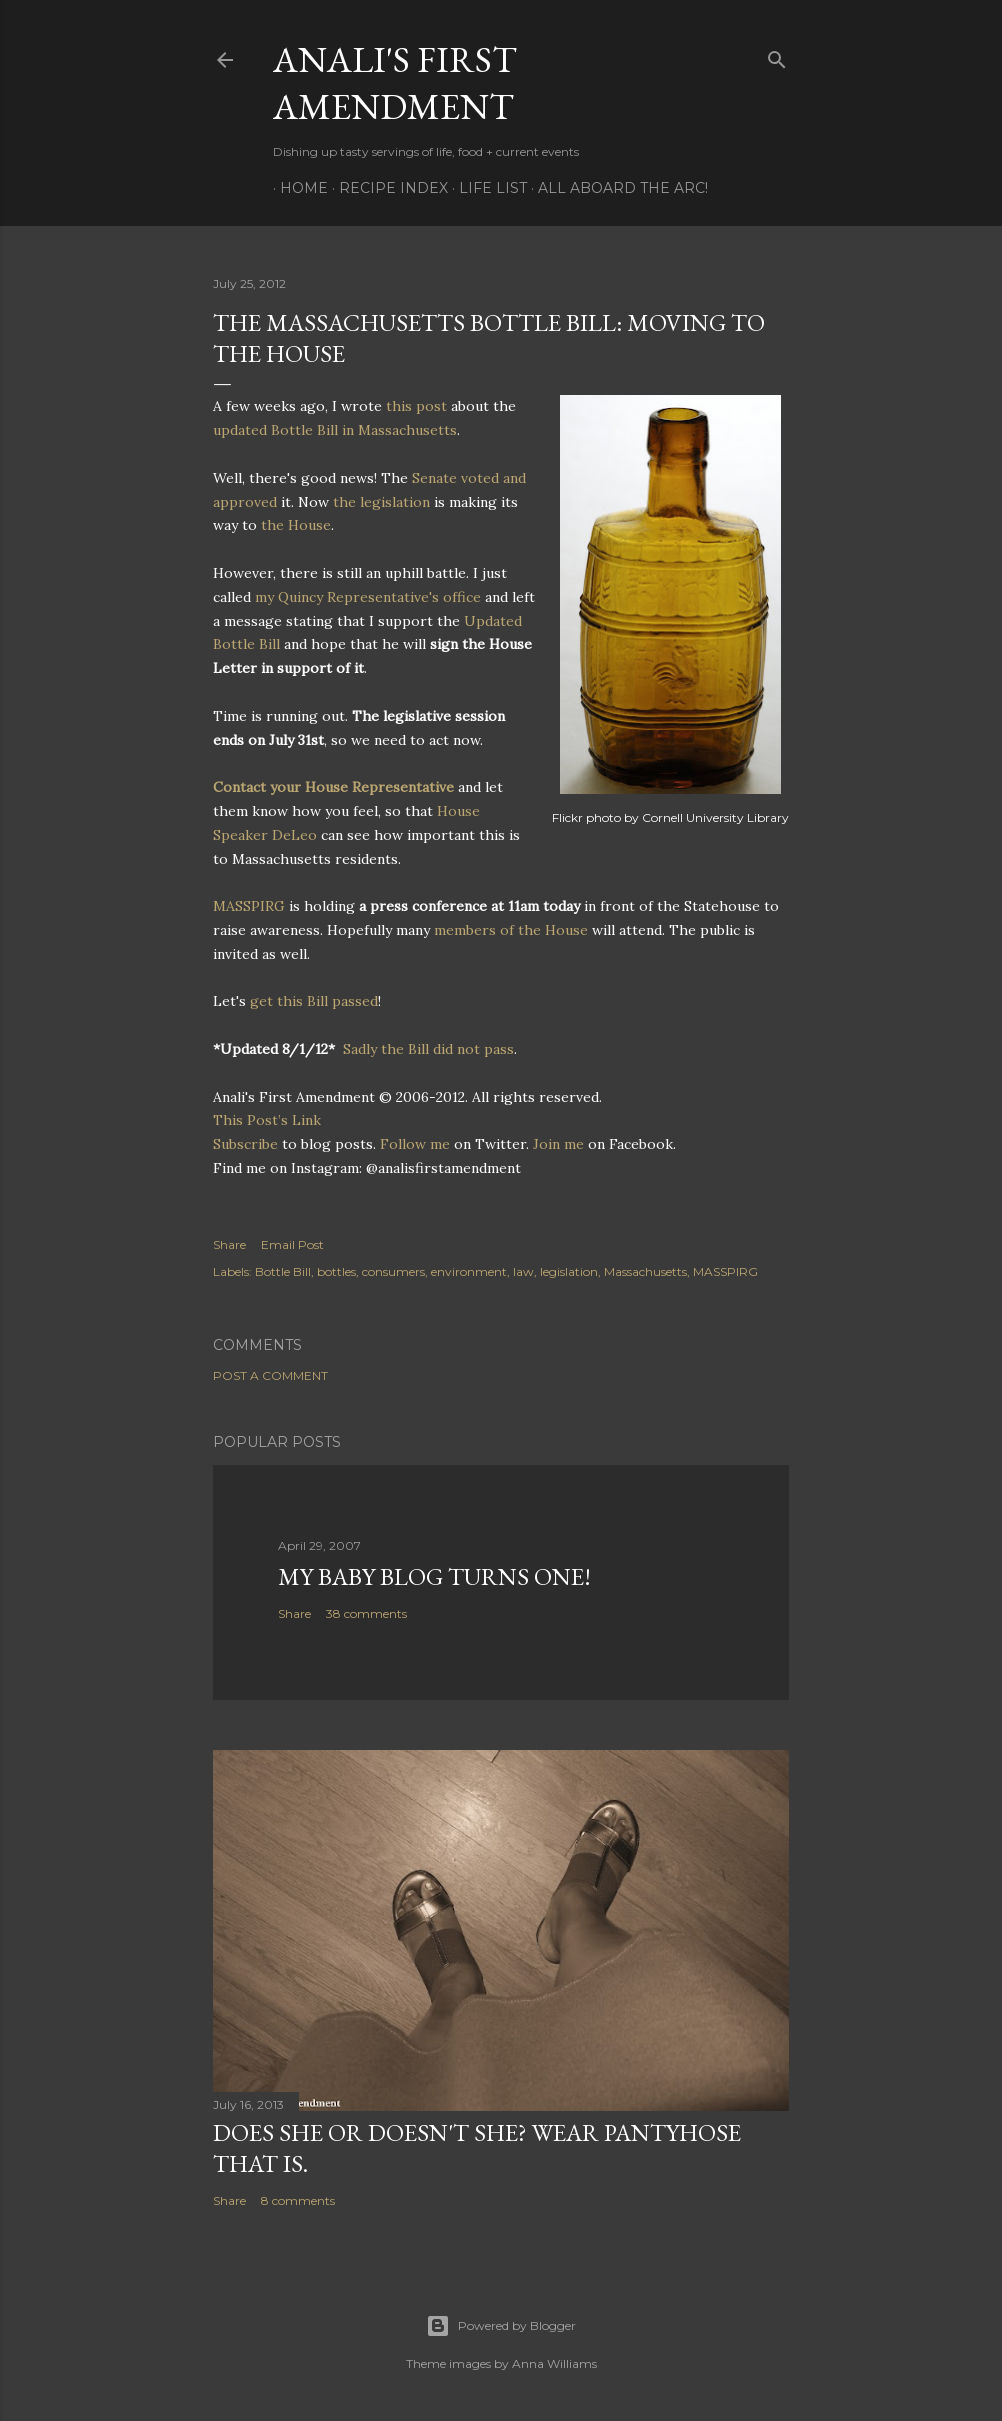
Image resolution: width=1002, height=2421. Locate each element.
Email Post (292, 1244)
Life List (486, 188)
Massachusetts (645, 1271)
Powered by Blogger (501, 2326)
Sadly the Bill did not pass (428, 1049)
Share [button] (229, 1244)
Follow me (415, 1144)
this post (416, 406)
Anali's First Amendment (395, 83)
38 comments (366, 1613)
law (523, 1271)
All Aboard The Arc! (616, 188)
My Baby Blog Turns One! (434, 1576)
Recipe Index (386, 188)
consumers (393, 1271)
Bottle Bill (283, 1271)
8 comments (298, 2200)
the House (296, 525)
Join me (558, 1144)
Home (297, 188)
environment (469, 1271)
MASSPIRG (249, 906)
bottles (336, 1271)
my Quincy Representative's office (368, 597)
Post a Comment (270, 1375)
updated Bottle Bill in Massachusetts (335, 430)
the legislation (381, 502)
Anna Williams (554, 2363)
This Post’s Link (267, 1120)
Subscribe (245, 1144)
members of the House (511, 930)
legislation (569, 1271)
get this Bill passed (314, 1001)
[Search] (777, 55)
